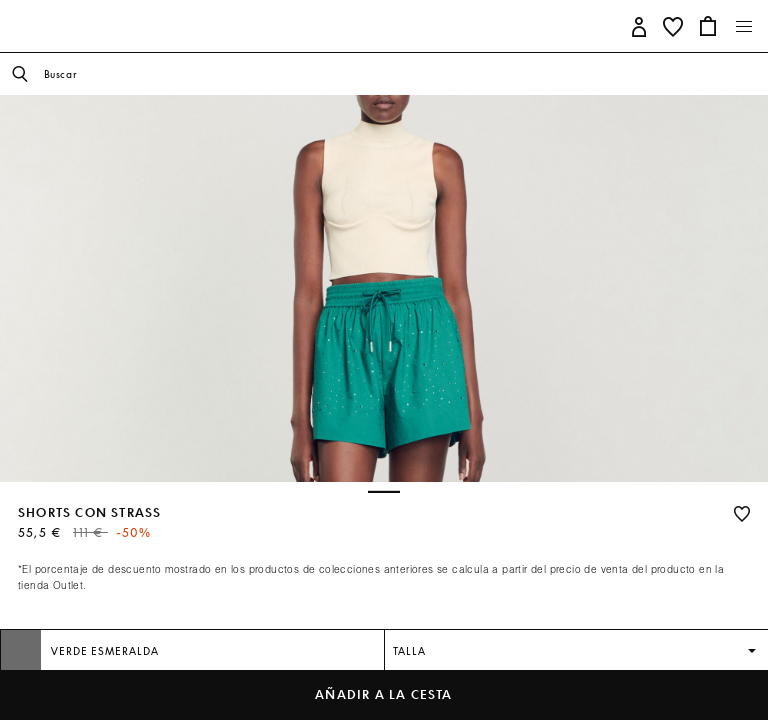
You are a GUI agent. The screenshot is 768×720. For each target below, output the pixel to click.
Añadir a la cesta (383, 694)
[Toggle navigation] (744, 27)
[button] (639, 25)
